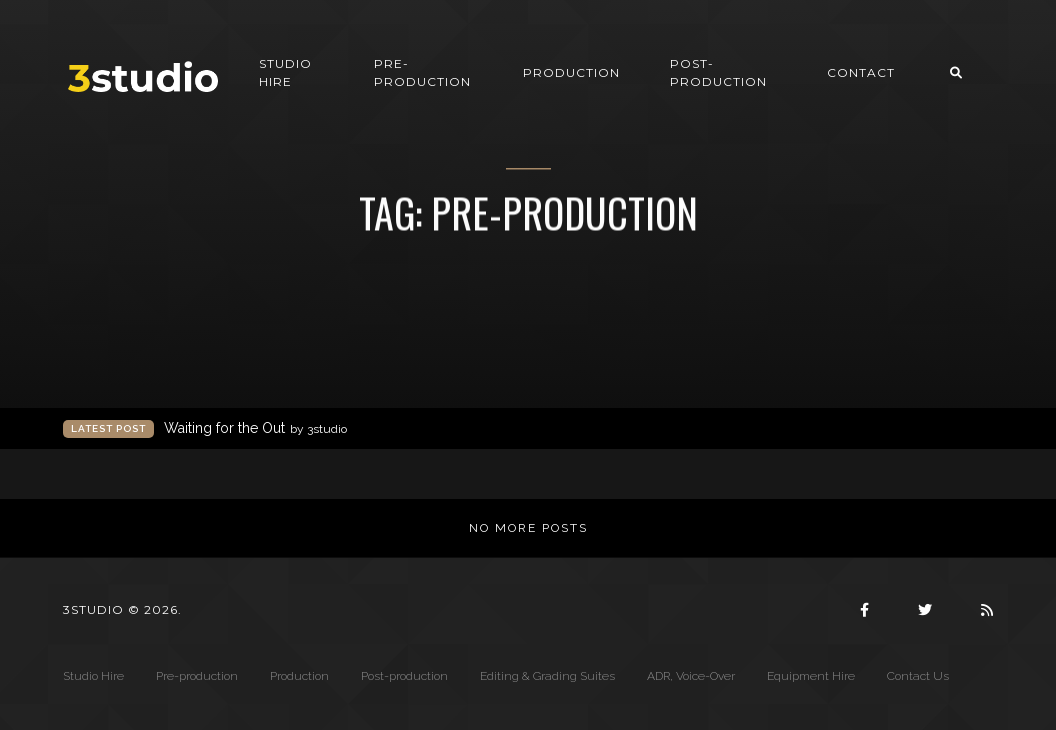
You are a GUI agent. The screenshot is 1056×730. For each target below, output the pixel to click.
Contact (861, 72)
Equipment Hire (811, 676)
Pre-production (422, 72)
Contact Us (918, 676)
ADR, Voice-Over (691, 676)
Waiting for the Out (255, 428)
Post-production (718, 72)
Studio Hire (285, 72)
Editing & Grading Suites (547, 676)
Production (571, 72)
